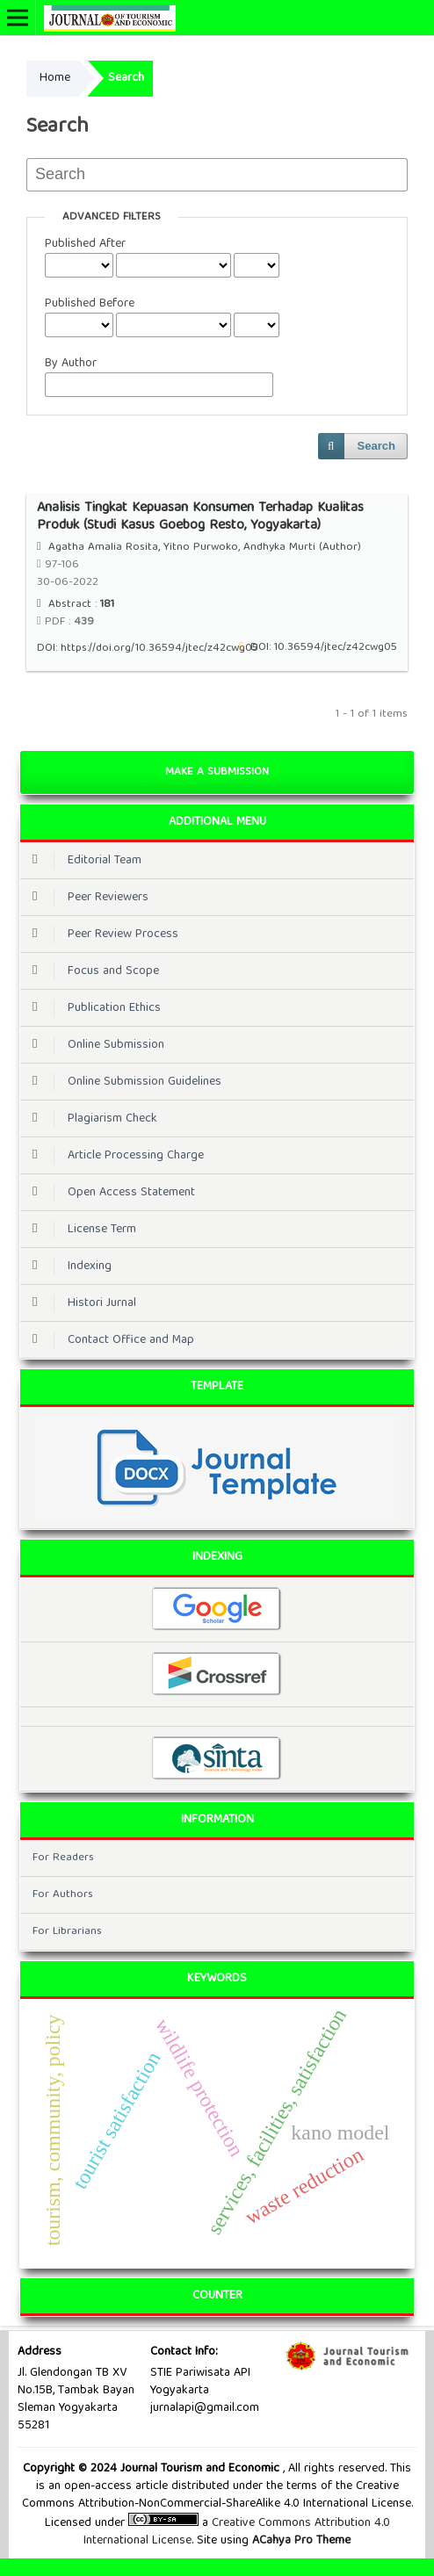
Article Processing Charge (114, 1155)
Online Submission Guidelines (122, 1082)
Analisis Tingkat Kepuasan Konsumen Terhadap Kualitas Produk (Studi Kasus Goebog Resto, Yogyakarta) (200, 517)
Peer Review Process (101, 934)
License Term (80, 1229)
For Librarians (67, 1932)
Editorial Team (82, 860)
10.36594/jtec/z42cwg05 (335, 648)
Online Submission (94, 1045)
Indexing (68, 1266)
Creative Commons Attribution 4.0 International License (236, 2532)
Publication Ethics (92, 1008)
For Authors (63, 1895)
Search (376, 445)
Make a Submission (217, 772)
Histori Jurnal (80, 1303)
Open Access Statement (109, 1192)
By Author (71, 363)
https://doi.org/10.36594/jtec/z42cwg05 (159, 649)
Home (55, 78)
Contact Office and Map (109, 1340)
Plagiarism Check (90, 1118)
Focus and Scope (91, 971)
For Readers (63, 1858)
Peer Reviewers (86, 897)
